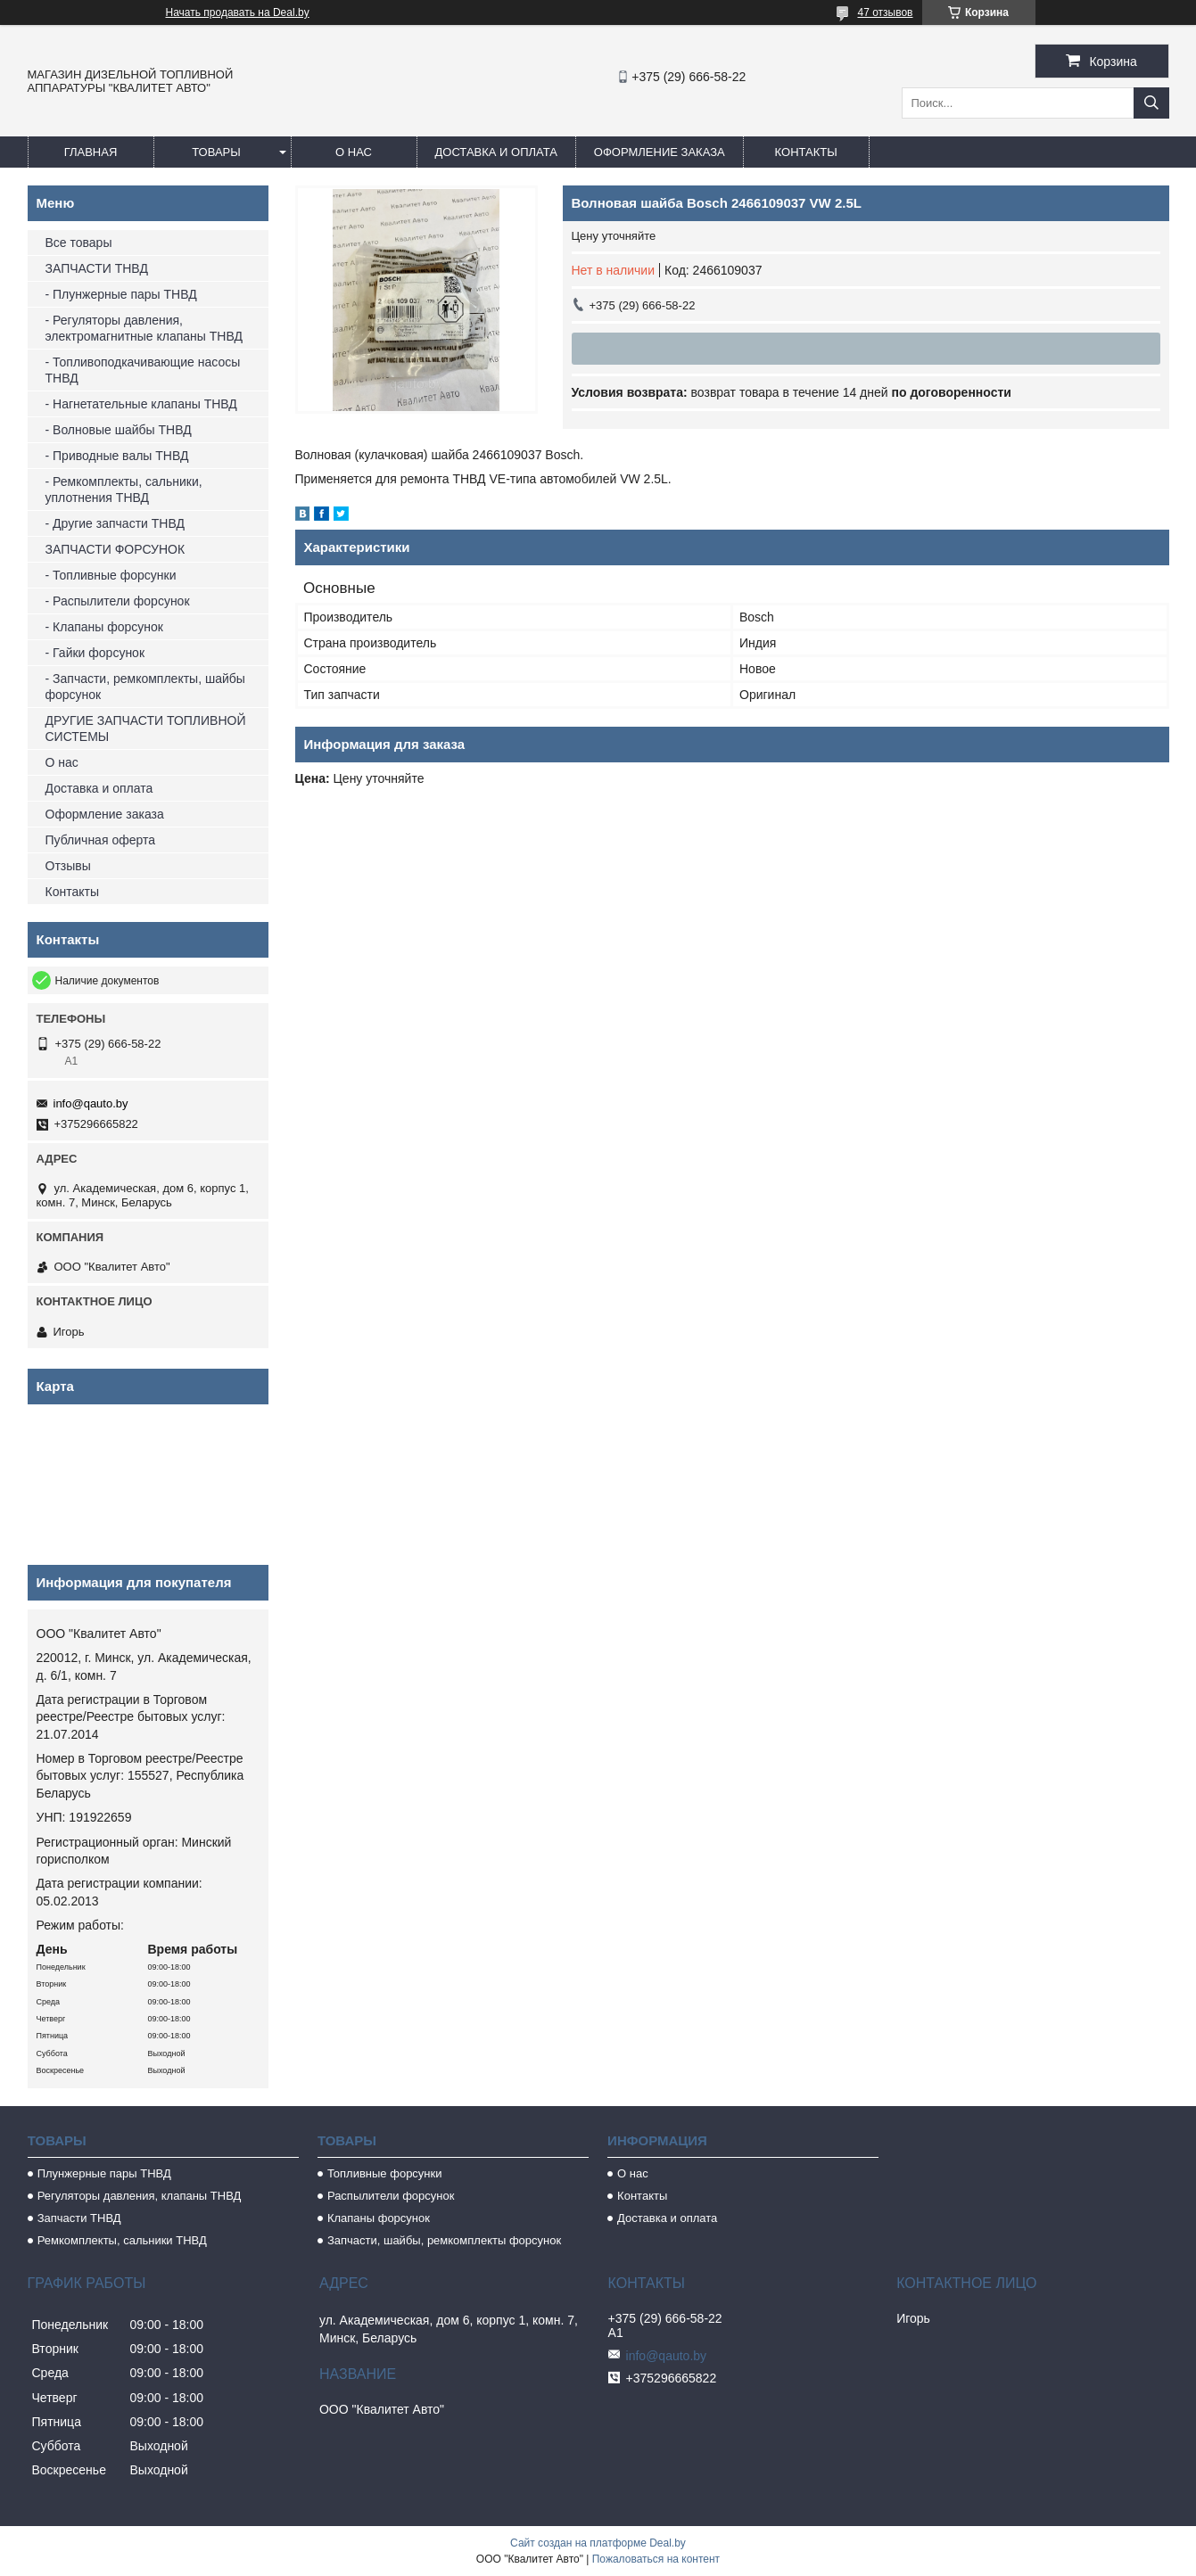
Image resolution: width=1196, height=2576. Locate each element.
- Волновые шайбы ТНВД (118, 430)
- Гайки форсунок (95, 653)
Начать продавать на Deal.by (237, 12)
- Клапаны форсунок (104, 627)
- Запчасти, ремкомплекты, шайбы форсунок (145, 686)
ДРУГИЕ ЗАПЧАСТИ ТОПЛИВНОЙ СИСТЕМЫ (145, 728)
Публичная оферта (100, 840)
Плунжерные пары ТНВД (104, 2173)
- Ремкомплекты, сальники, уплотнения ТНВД (123, 489)
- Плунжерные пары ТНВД (121, 294)
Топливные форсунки (384, 2173)
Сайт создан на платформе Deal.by (598, 2543)
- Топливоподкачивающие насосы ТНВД (143, 370)
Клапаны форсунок (378, 2218)
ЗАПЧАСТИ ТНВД (96, 268)
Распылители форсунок (391, 2195)
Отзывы (68, 866)
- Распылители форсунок (117, 601)
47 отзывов (884, 12)
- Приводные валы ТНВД (117, 456)
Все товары (78, 242)
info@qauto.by (91, 1103)
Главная (91, 152)
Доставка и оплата (496, 152)
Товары (216, 152)
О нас (353, 152)
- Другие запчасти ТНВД (115, 523)
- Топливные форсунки (111, 575)
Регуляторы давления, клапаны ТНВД (139, 2195)
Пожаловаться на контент (656, 2559)
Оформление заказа (659, 152)
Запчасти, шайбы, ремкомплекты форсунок (444, 2240)
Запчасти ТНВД (79, 2218)
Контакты (806, 152)
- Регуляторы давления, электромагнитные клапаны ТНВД (144, 328)
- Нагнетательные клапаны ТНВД (141, 404)
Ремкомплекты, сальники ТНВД (122, 2240)
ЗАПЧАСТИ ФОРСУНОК (115, 549)
